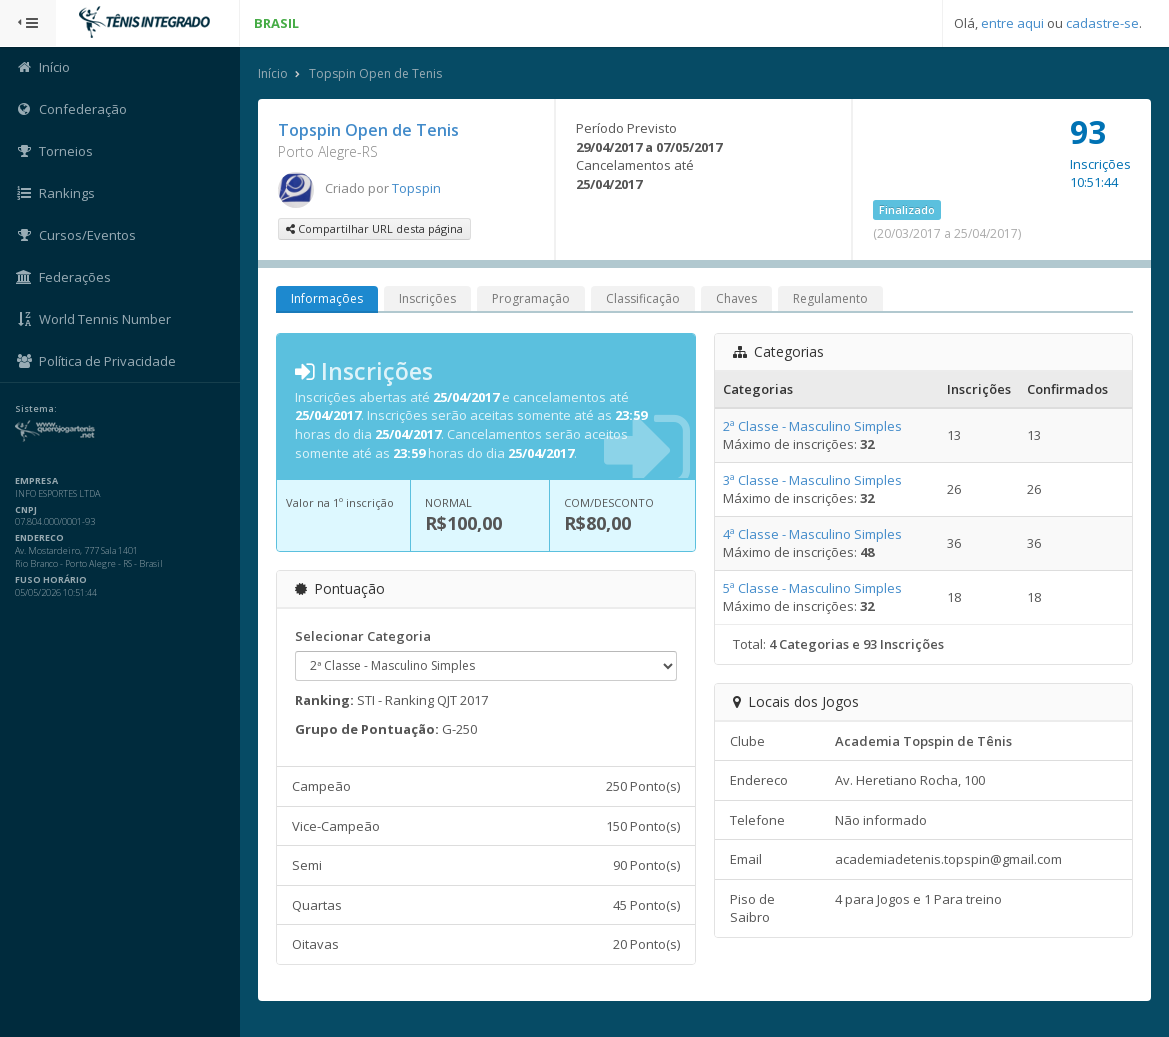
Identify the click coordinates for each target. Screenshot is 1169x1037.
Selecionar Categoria (363, 636)
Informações (327, 298)
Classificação (643, 298)
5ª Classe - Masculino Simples (812, 588)
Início (273, 73)
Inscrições (427, 298)
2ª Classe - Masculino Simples (812, 426)
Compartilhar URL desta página (374, 228)
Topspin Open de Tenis (375, 73)
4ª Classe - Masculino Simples (812, 534)
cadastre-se (1102, 23)
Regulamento (830, 298)
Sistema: (36, 409)
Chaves (736, 298)
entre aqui (1012, 23)
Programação (531, 298)
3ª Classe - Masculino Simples (812, 480)
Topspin (416, 188)
